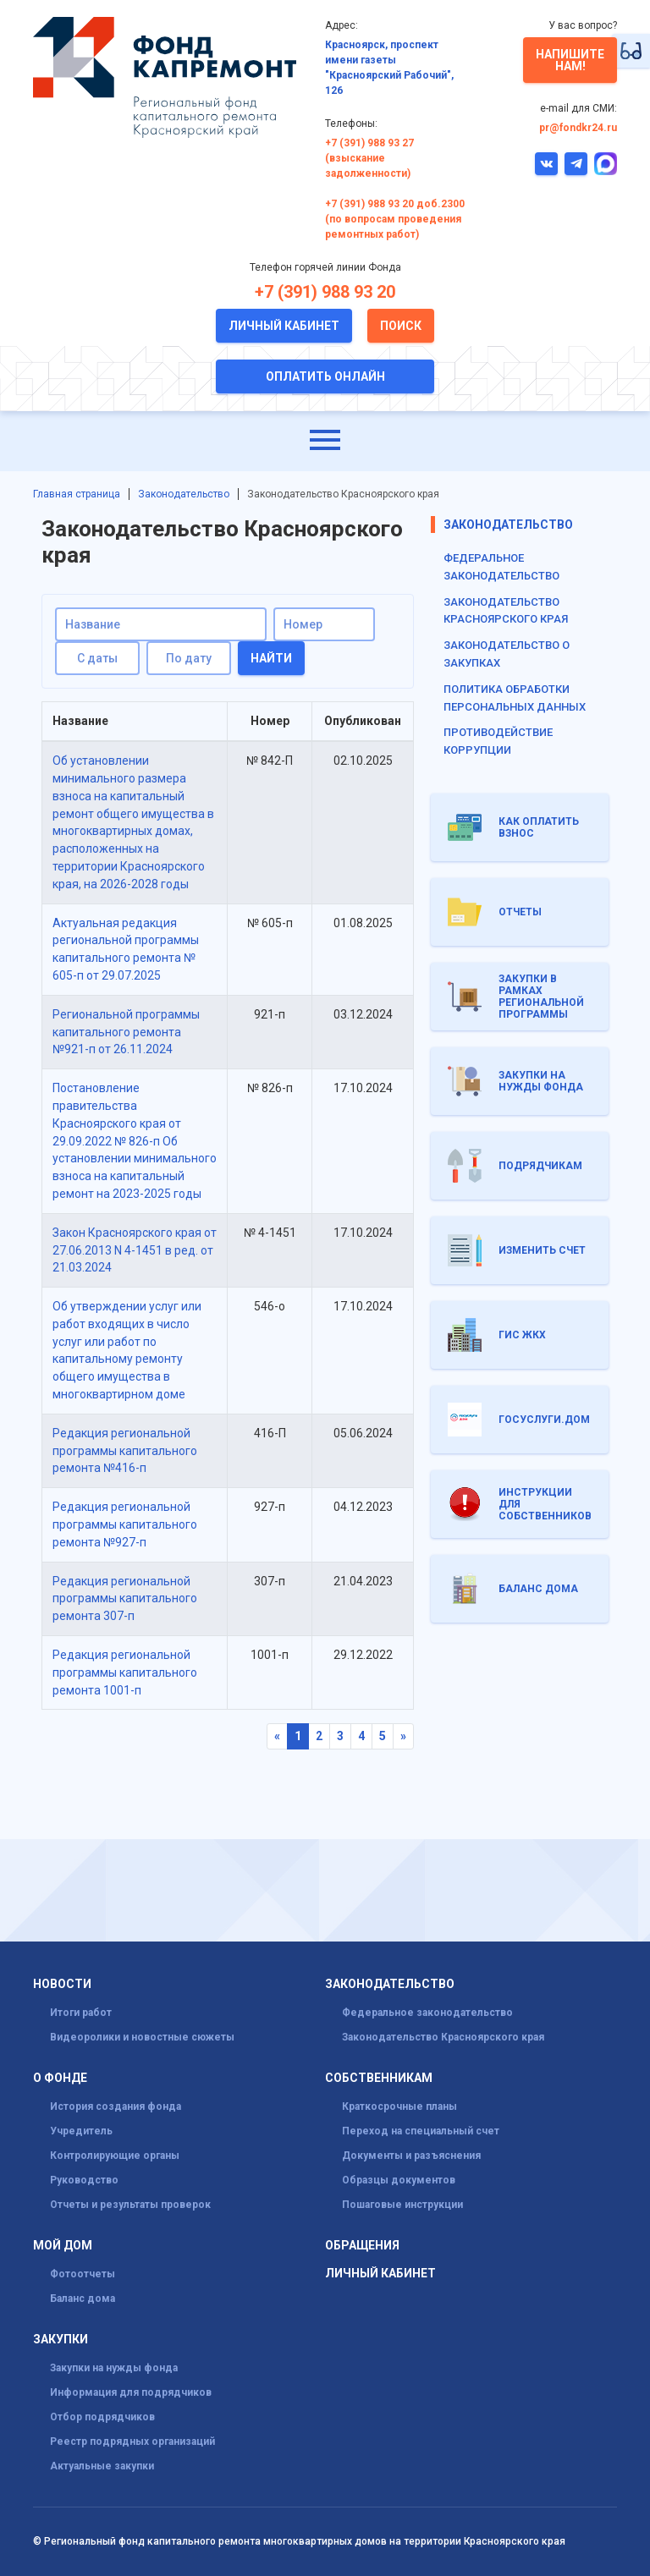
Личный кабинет (284, 325)
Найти (271, 658)
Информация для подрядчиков (131, 2392)
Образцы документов (398, 2180)
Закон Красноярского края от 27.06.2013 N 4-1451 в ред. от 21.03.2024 (134, 1250)
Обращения (362, 2245)
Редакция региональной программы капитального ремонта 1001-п (124, 1672)
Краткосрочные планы (399, 2106)
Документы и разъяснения (411, 2155)
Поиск (400, 325)
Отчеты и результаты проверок (130, 2205)
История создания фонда (115, 2106)
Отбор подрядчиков (102, 2417)
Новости (62, 1984)
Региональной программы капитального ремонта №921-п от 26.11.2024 (126, 1032)
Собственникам (378, 2078)
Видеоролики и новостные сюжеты (142, 2037)
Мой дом (62, 2245)
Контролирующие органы (114, 2155)
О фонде (60, 2078)
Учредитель (81, 2131)
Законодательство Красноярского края (443, 2037)
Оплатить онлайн (325, 376)
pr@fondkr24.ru (578, 128)
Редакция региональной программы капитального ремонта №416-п (124, 1450)
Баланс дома (82, 2298)
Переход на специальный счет (420, 2131)
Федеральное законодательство (427, 2013)
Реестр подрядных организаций (132, 2441)
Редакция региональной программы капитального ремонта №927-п (124, 1524)
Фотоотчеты (82, 2274)
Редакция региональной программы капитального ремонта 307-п (124, 1598)
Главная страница (76, 494)
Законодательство (183, 494)
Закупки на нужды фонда (114, 2368)
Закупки (60, 2339)
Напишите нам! (570, 60)
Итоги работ (81, 2013)
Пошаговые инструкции (402, 2205)
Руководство (84, 2180)
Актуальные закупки (102, 2466)
